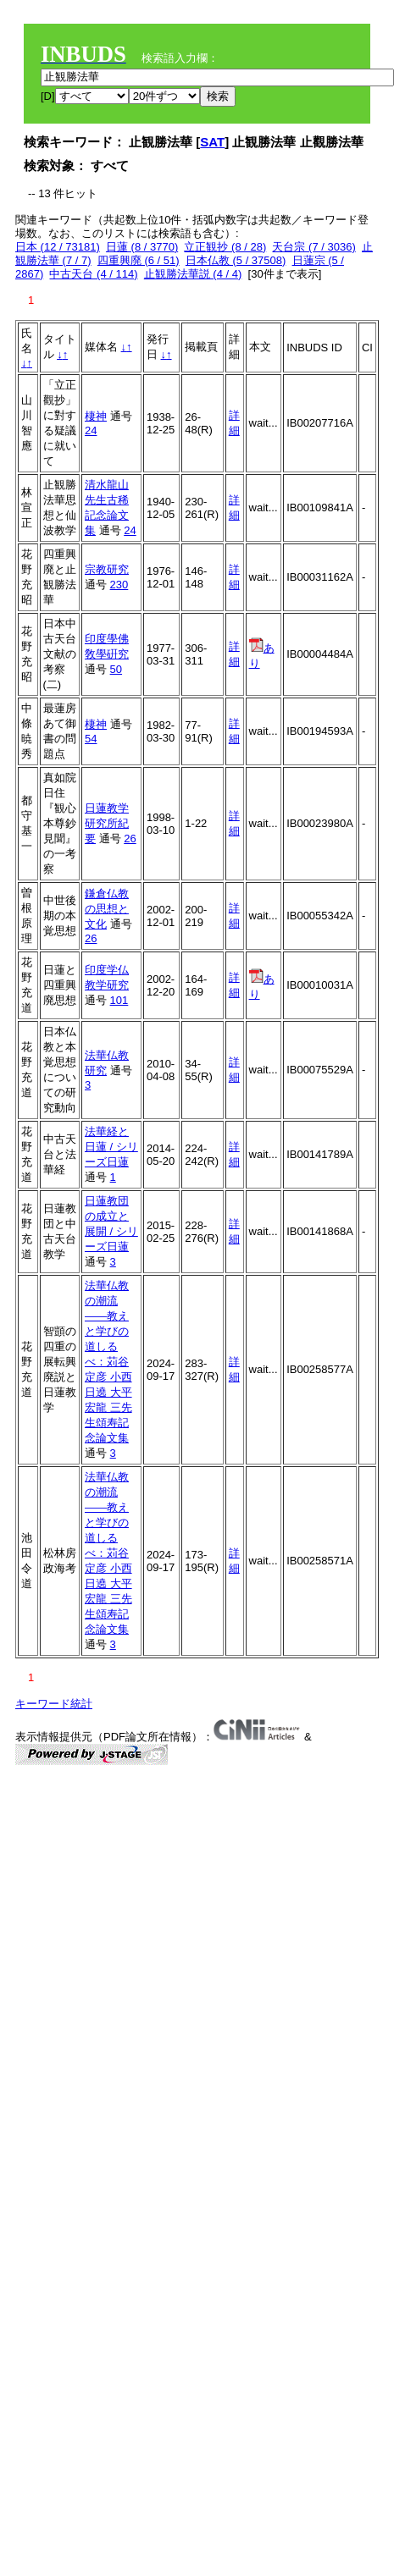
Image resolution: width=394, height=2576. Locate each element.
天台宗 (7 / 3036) (313, 246)
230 (119, 584)
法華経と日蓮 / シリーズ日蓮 (111, 1146)
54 (91, 738)
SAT (212, 142)
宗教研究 (107, 569)
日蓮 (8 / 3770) (142, 246)
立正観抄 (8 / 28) (225, 246)
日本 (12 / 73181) (57, 246)
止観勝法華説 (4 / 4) (193, 274)
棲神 (96, 416)
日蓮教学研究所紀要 (107, 823)
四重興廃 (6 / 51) (138, 260)
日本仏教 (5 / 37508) (236, 260)
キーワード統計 (53, 1703)
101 (119, 1000)
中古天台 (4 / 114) (93, 274)
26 (130, 838)
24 (91, 430)
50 (116, 669)
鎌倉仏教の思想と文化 (107, 908)
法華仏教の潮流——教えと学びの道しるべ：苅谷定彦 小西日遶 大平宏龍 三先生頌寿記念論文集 (108, 1361)
